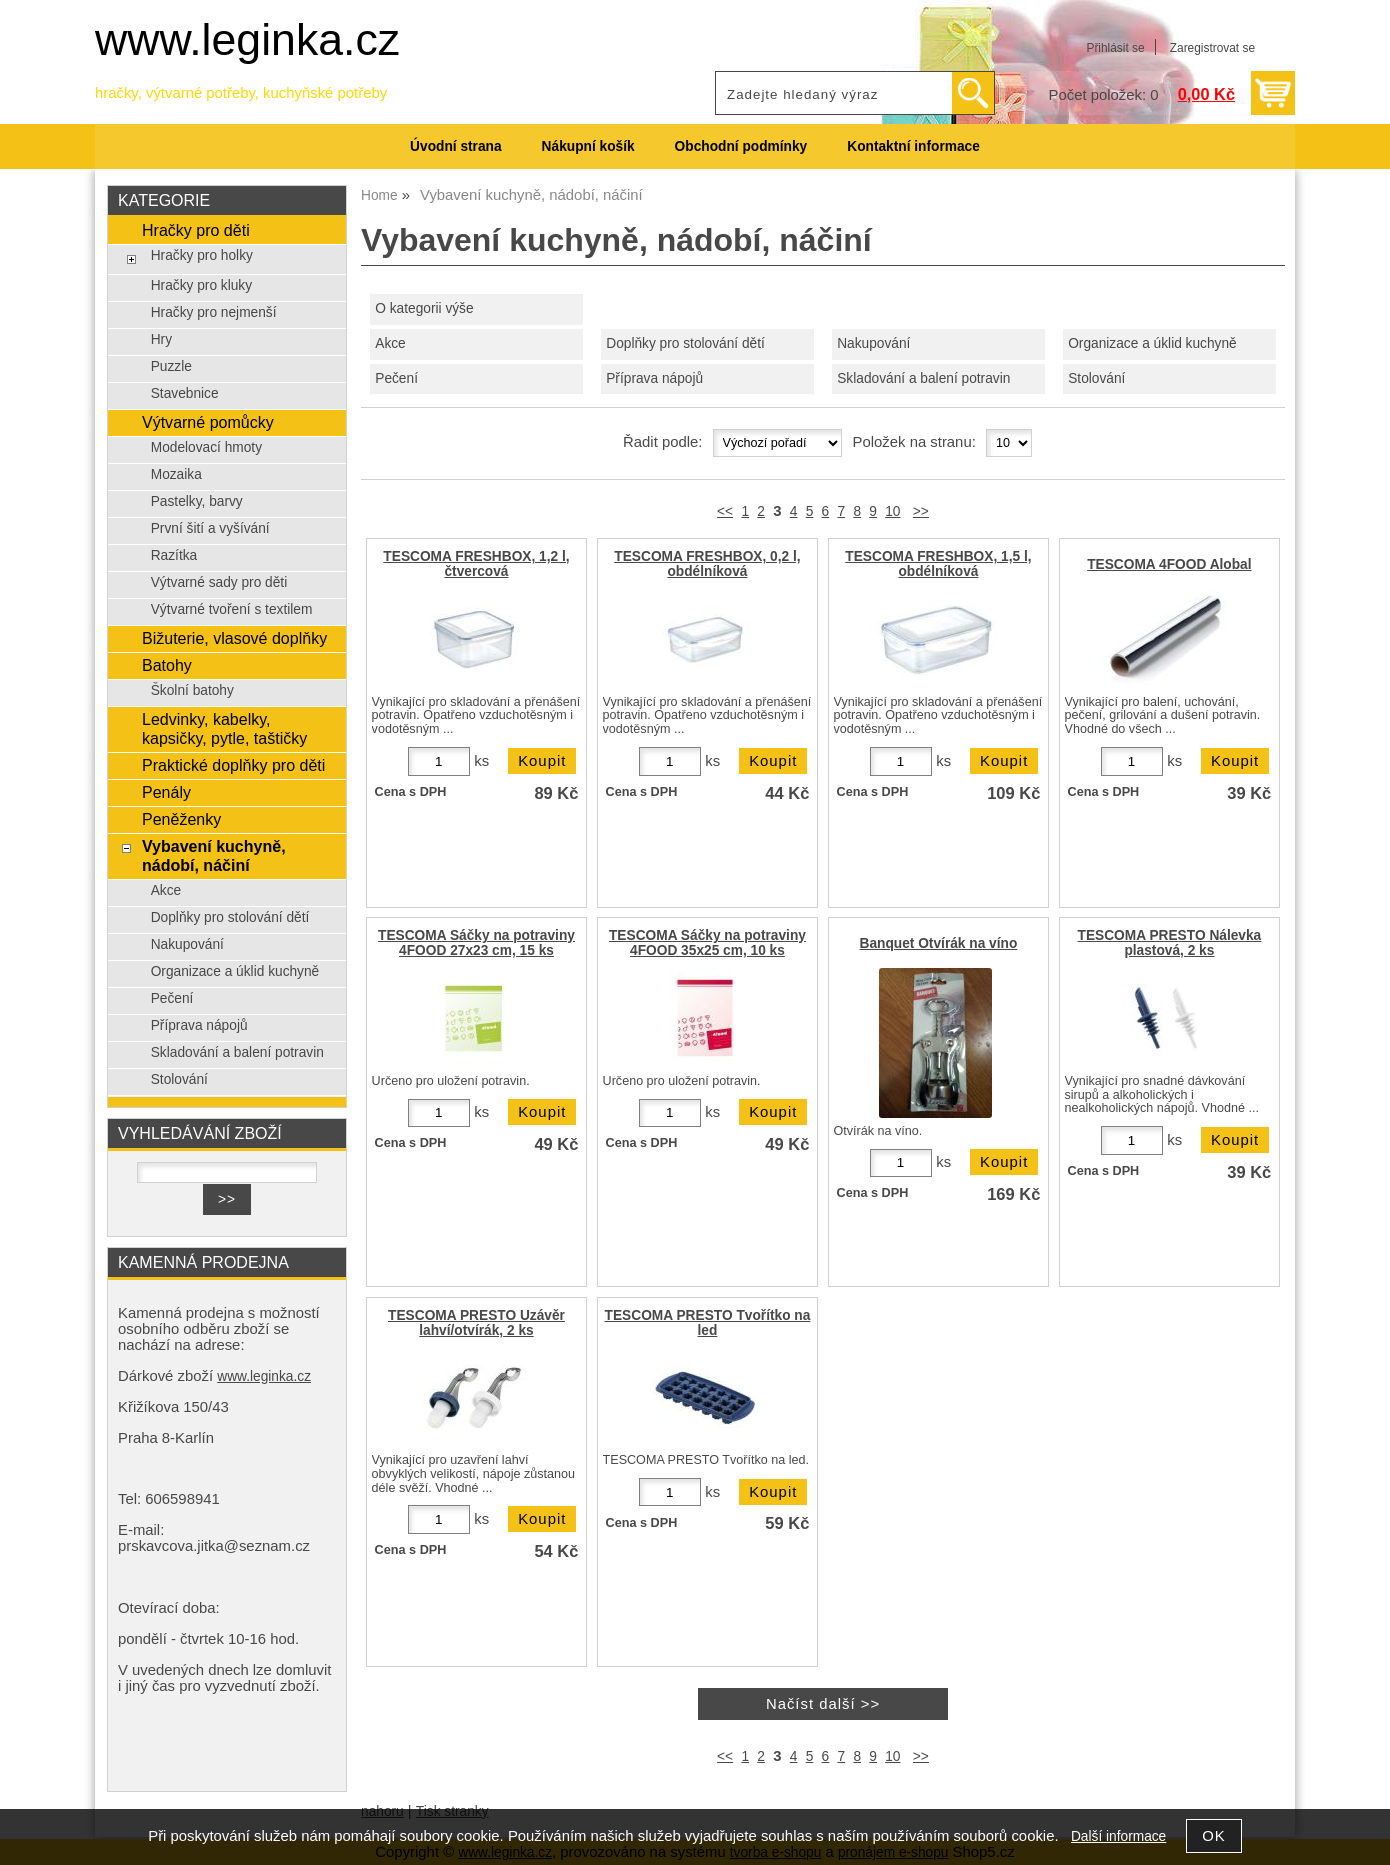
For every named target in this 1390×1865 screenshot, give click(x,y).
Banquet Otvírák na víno (939, 943)
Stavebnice (185, 393)
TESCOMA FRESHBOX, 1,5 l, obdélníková (938, 564)
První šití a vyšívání (210, 528)
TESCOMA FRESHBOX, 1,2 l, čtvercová (476, 564)
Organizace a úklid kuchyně (1152, 343)
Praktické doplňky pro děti (233, 765)
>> (921, 511)
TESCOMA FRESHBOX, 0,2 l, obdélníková (707, 564)
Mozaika (176, 474)
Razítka (174, 555)
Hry (161, 339)
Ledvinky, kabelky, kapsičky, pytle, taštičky (224, 728)
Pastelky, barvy (197, 501)
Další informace (1118, 1836)
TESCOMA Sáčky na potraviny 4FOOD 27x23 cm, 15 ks (476, 943)
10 (892, 511)
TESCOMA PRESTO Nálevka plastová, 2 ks (1170, 943)
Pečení (396, 378)
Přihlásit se (1115, 48)
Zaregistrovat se (1212, 48)
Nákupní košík (588, 146)
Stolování (1096, 378)
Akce (390, 343)
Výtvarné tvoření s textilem (232, 609)
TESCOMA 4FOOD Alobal (1169, 564)
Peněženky (181, 819)
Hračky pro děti (196, 230)
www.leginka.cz (247, 39)
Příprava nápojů (654, 378)
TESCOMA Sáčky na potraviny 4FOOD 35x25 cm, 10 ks (707, 943)
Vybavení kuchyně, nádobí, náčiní (214, 855)
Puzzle (171, 366)
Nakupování (873, 343)
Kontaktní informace (913, 146)
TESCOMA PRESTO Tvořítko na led (708, 1323)
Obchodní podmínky (741, 146)
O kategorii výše (424, 308)
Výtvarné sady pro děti (219, 582)
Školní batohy (192, 690)
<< (725, 511)
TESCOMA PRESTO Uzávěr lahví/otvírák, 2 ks (476, 1323)
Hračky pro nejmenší (214, 312)
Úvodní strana (455, 146)
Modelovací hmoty (206, 447)
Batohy (167, 665)
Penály (166, 792)
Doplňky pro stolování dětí (685, 343)
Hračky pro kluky (201, 285)
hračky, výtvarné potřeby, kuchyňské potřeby (241, 93)
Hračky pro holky (202, 255)
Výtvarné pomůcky (208, 422)
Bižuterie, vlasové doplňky (234, 638)
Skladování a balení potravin (923, 378)
